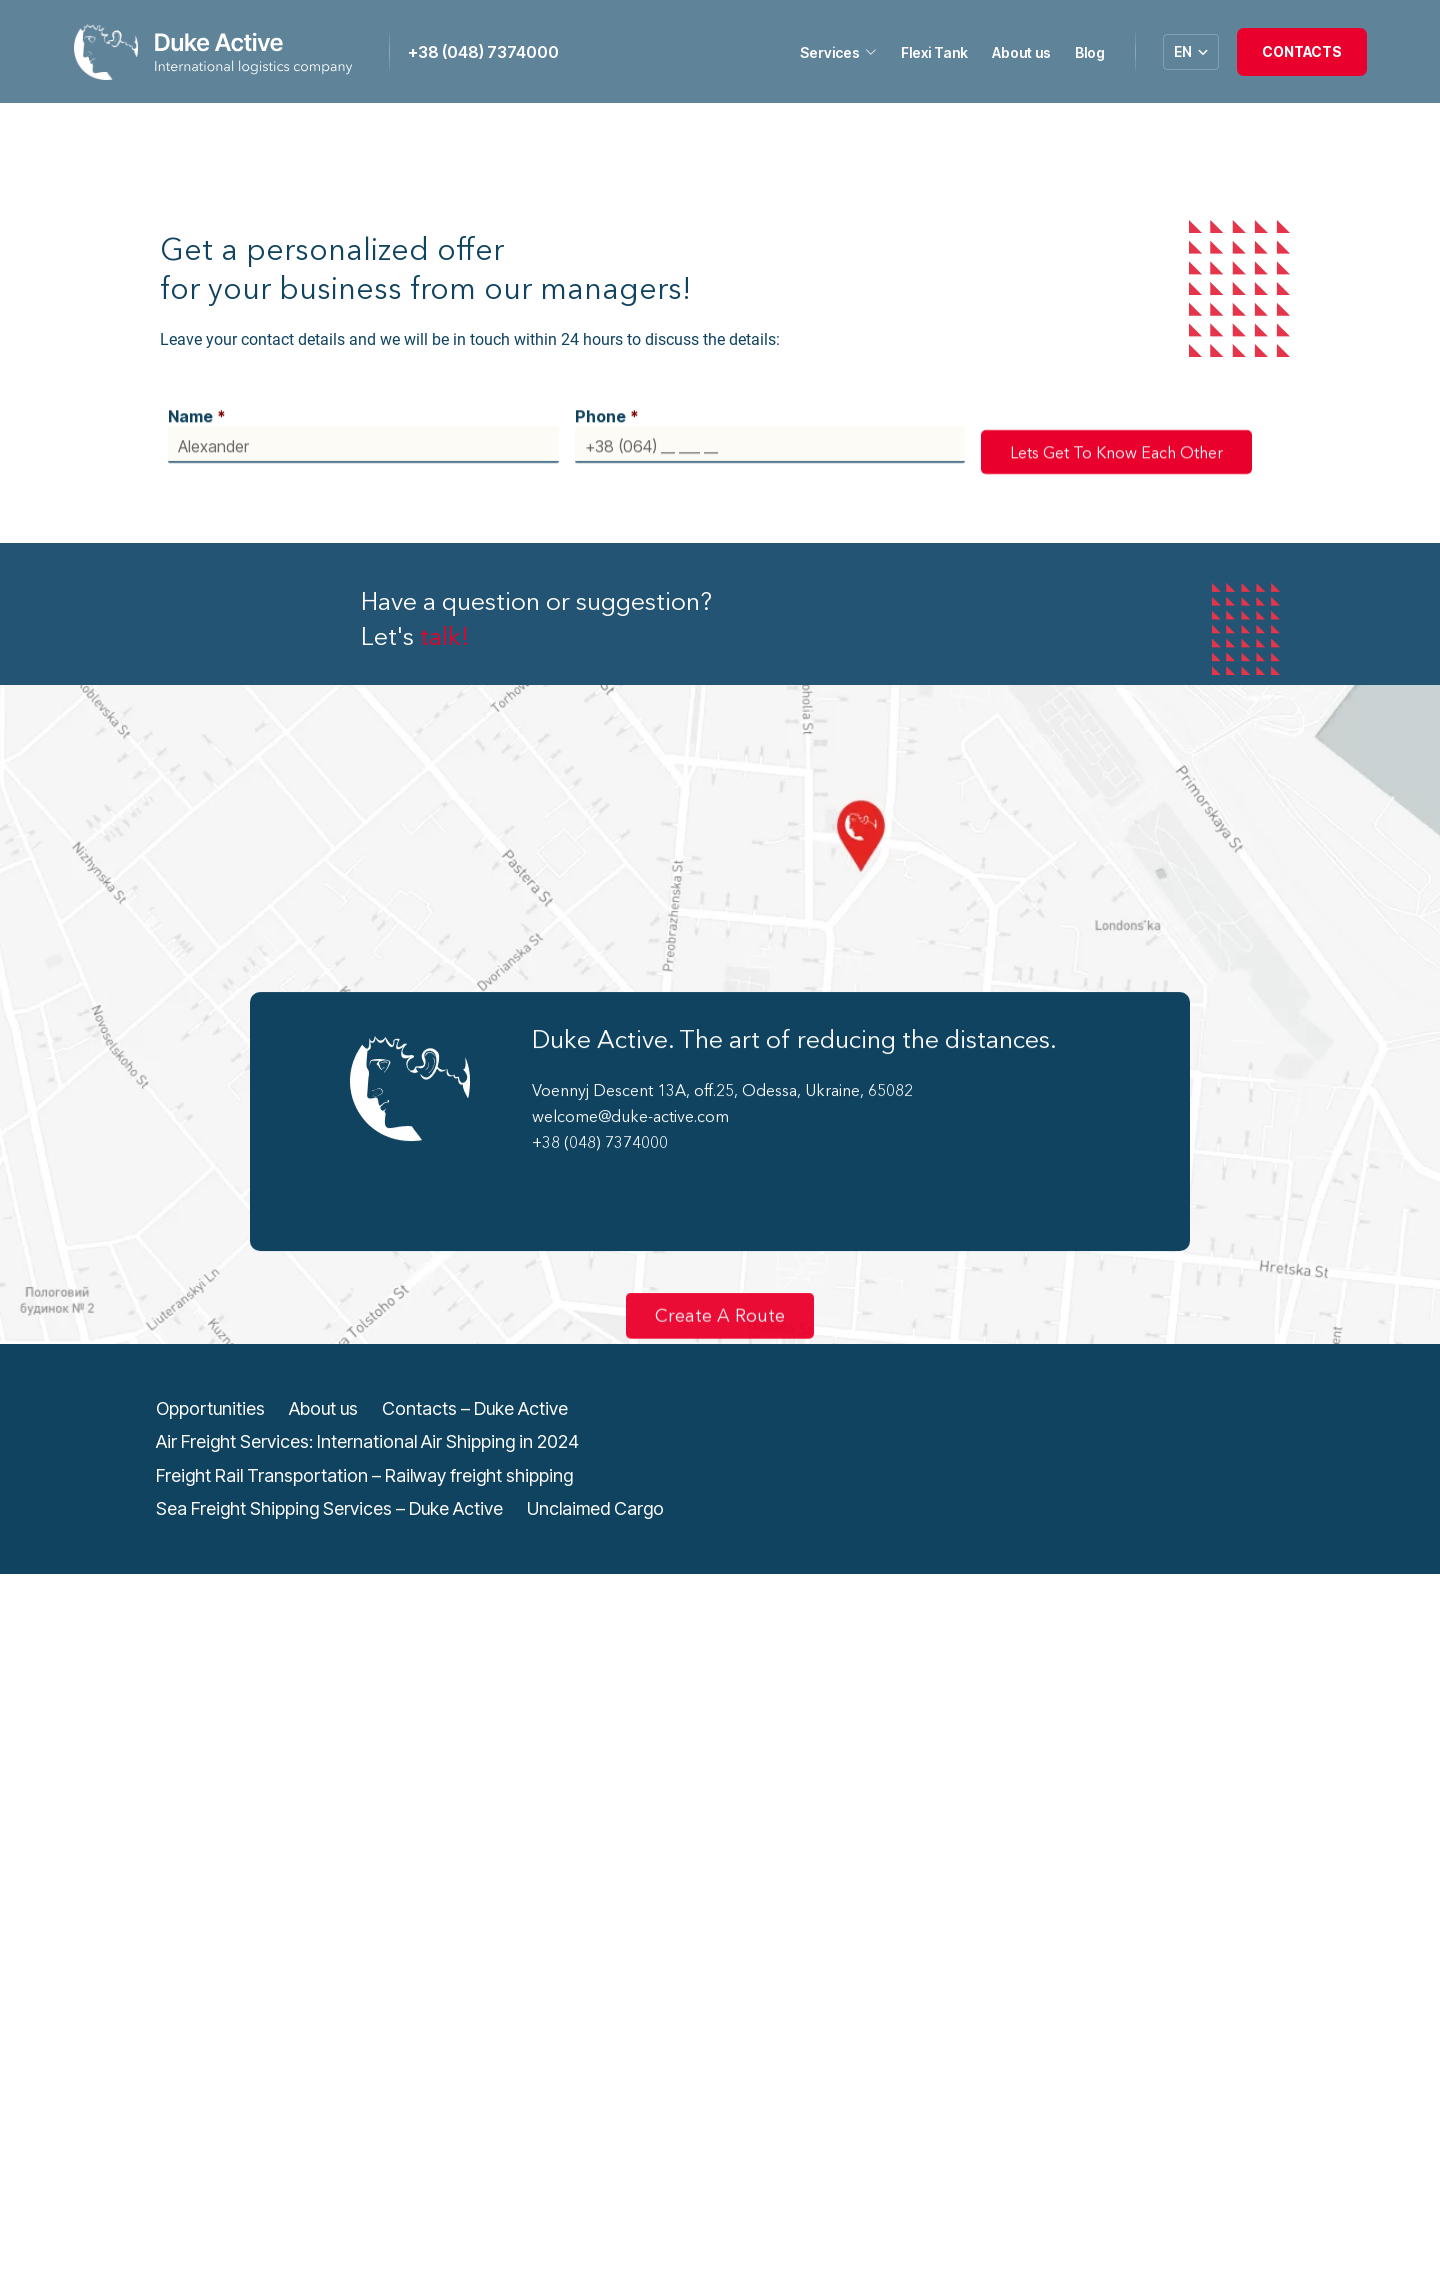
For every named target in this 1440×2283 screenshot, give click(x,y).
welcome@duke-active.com (630, 1102)
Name (197, 402)
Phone (607, 402)
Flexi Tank (934, 52)
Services (838, 53)
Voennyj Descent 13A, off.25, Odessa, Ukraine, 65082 (722, 1076)
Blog (1090, 52)
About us (1021, 52)
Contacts (1302, 51)
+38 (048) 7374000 (483, 52)
